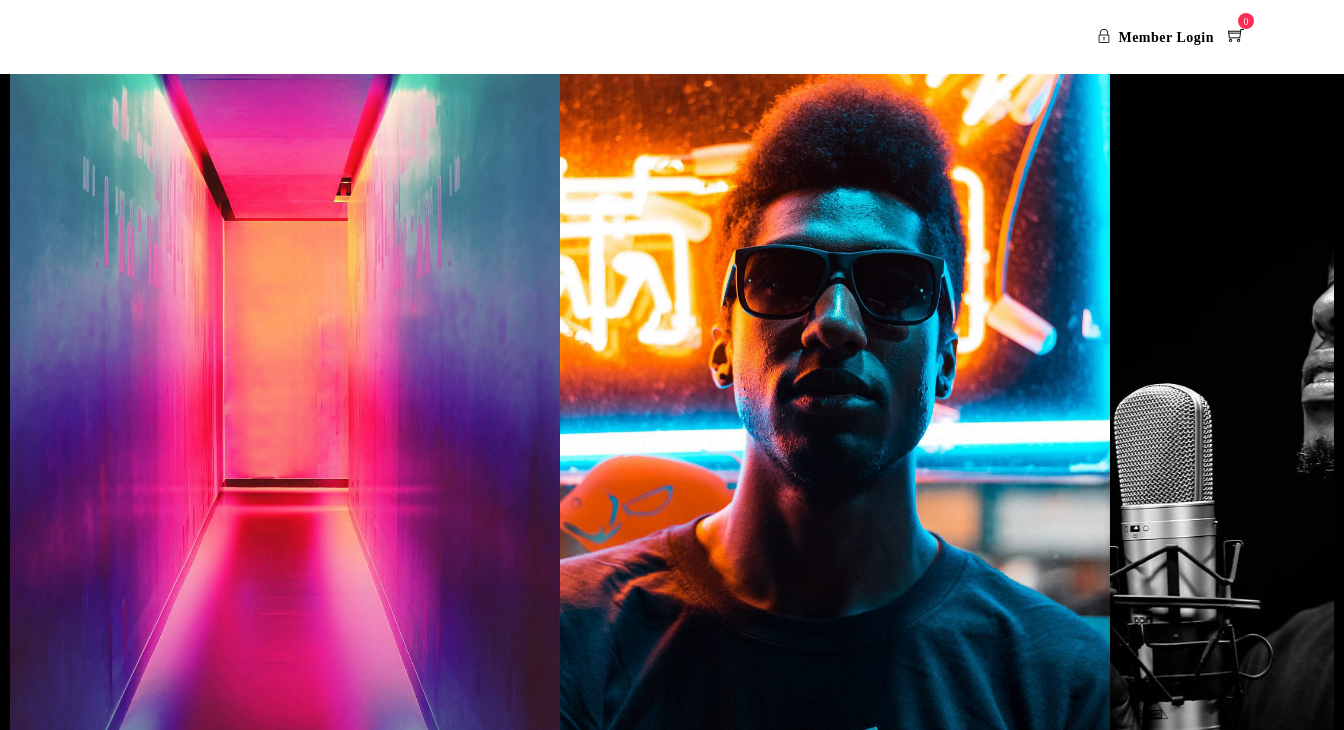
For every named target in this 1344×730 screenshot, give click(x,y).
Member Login (1155, 37)
